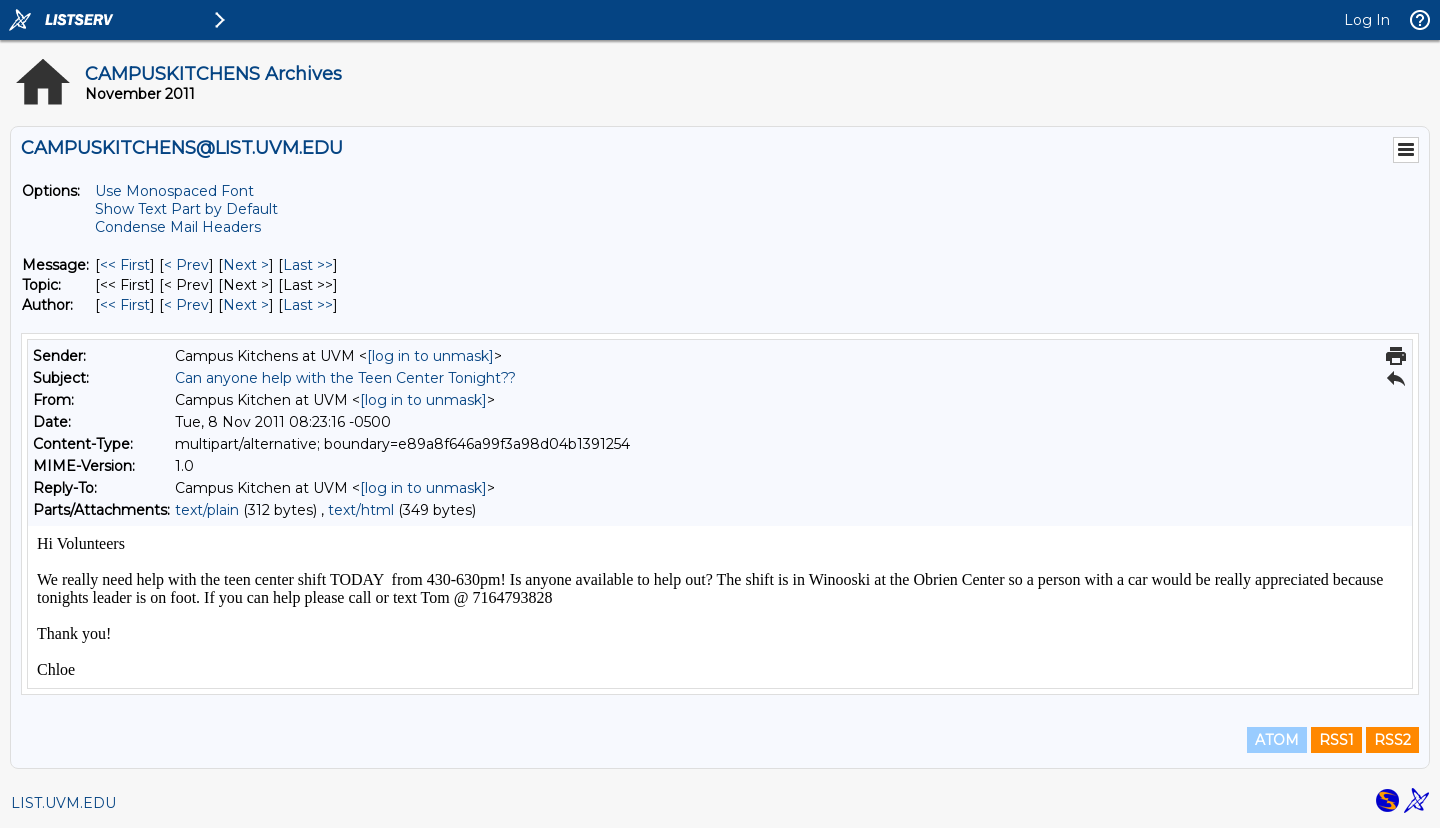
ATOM (1277, 740)
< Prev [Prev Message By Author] (186, 305)
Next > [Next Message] (246, 265)
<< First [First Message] (125, 265)
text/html (361, 510)
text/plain (207, 510)
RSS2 (1392, 740)
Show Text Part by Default (186, 209)
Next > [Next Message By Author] (246, 305)
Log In (1367, 20)
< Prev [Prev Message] (186, 265)
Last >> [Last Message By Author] (308, 305)
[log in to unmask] (430, 356)
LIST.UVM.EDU (63, 803)
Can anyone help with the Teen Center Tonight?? (345, 378)
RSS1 (1336, 740)
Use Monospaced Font (174, 191)
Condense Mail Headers (178, 227)
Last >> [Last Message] (308, 265)
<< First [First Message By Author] (125, 305)
